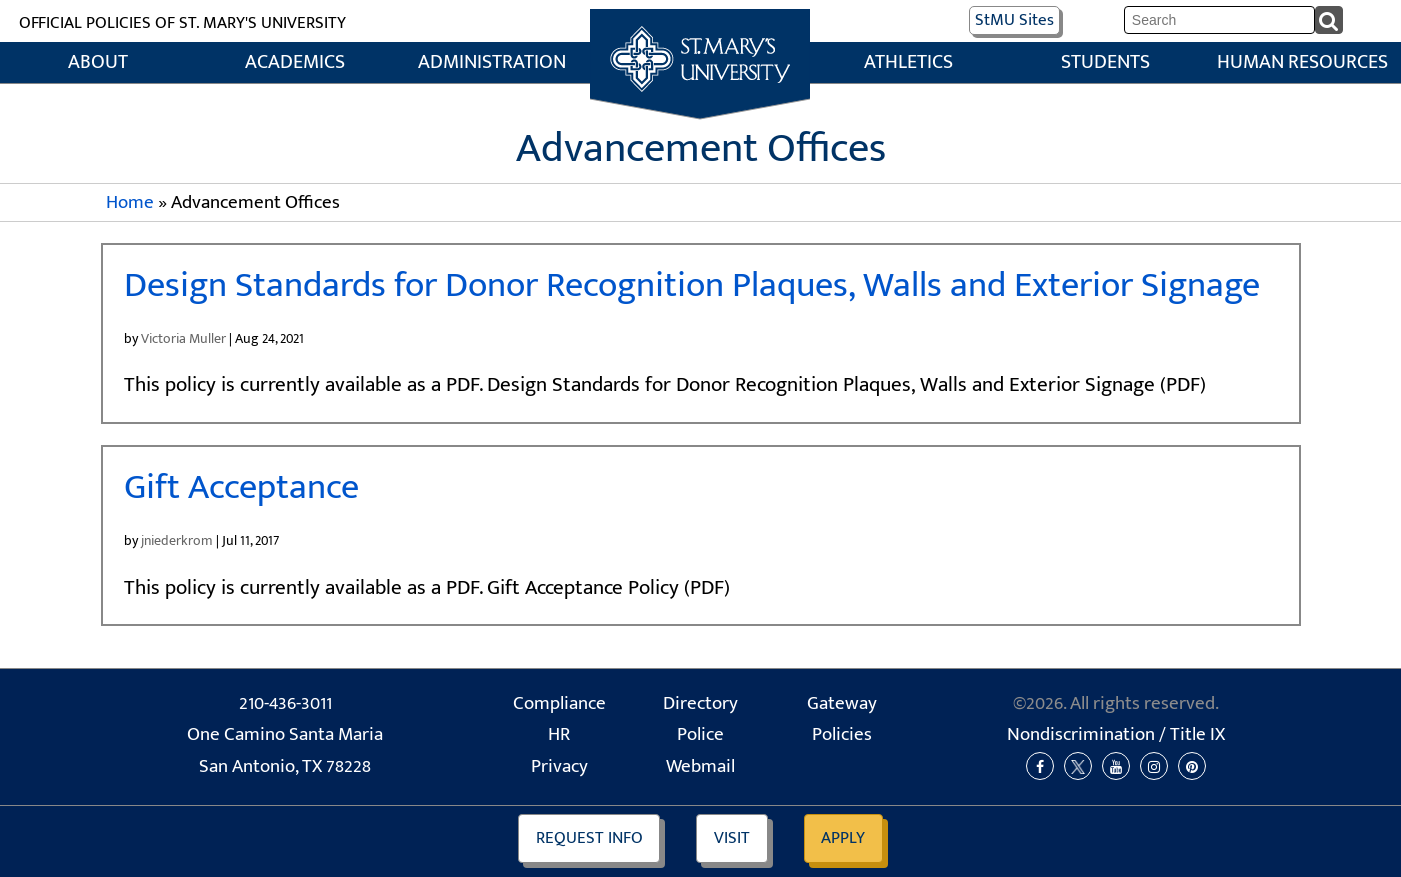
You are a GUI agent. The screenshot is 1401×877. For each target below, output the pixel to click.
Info (589, 838)
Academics (295, 62)
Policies (842, 734)
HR (559, 734)
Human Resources (1302, 62)
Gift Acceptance (241, 487)
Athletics (908, 62)
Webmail (700, 766)
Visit (732, 838)
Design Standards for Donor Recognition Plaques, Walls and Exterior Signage (692, 285)
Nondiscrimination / (1116, 734)
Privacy (559, 766)
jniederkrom (177, 540)
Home (700, 30)
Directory (700, 703)
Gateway (842, 703)
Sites (1014, 20)
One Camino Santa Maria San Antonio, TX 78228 (285, 750)
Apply (843, 838)
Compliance (559, 703)
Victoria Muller (183, 338)
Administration (492, 62)
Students (1105, 62)
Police (700, 734)
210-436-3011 (285, 703)
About (98, 62)
